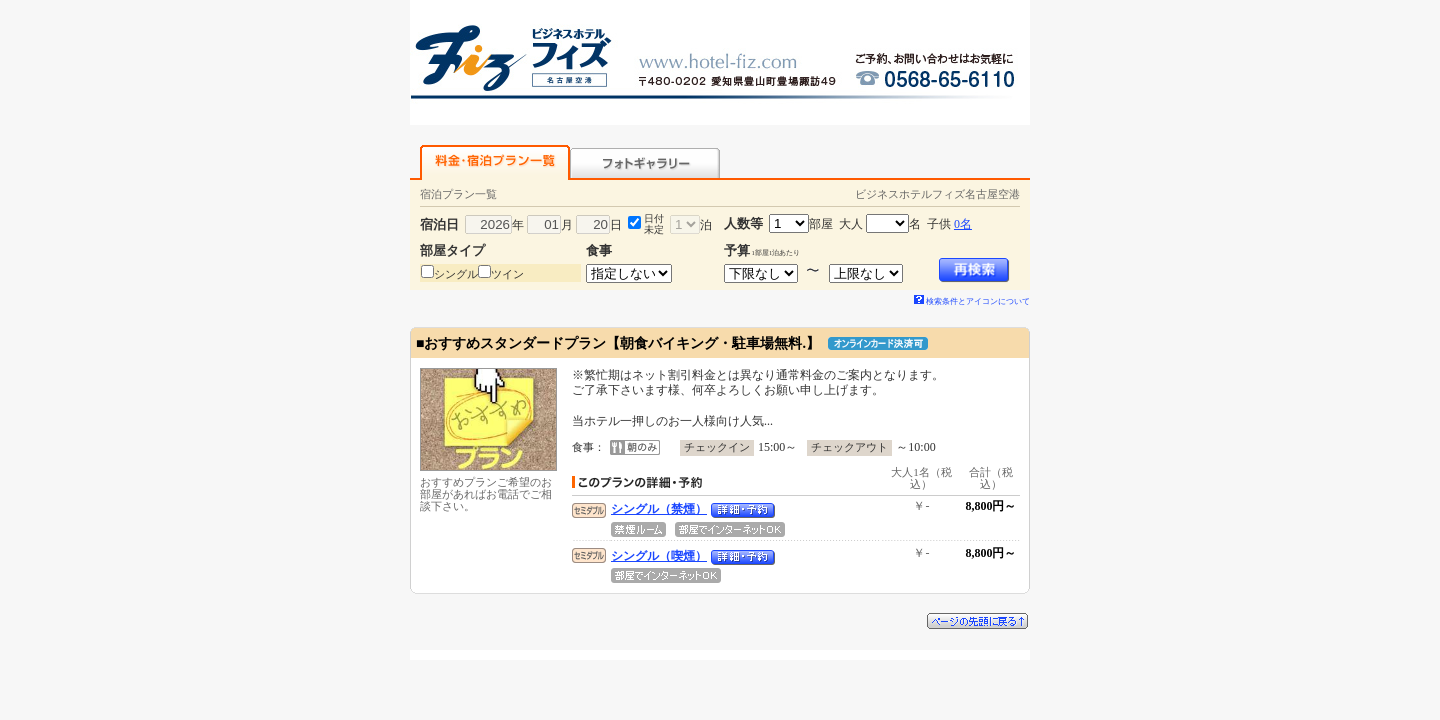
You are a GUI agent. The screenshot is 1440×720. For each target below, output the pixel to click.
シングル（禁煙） (659, 509)
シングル (456, 274)
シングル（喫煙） (659, 556)
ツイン (507, 274)
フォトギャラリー (645, 162)
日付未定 (654, 224)
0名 (963, 224)
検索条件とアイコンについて (972, 301)
